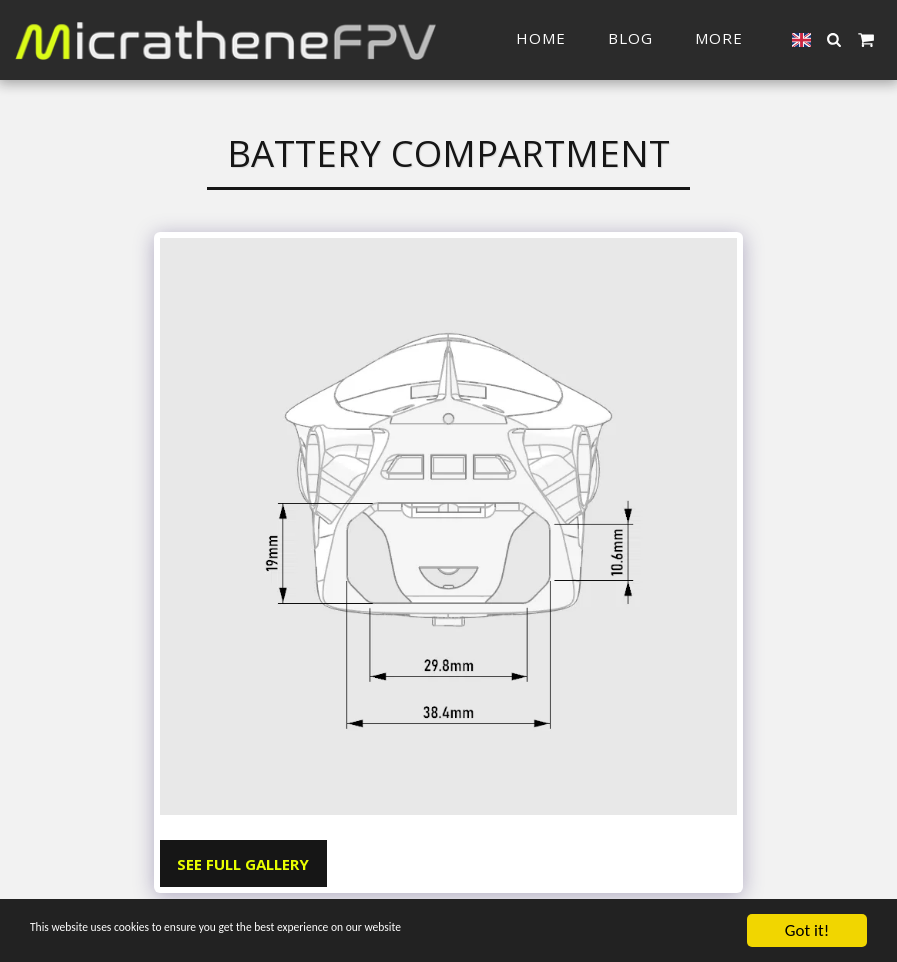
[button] (834, 39)
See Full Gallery (243, 864)
